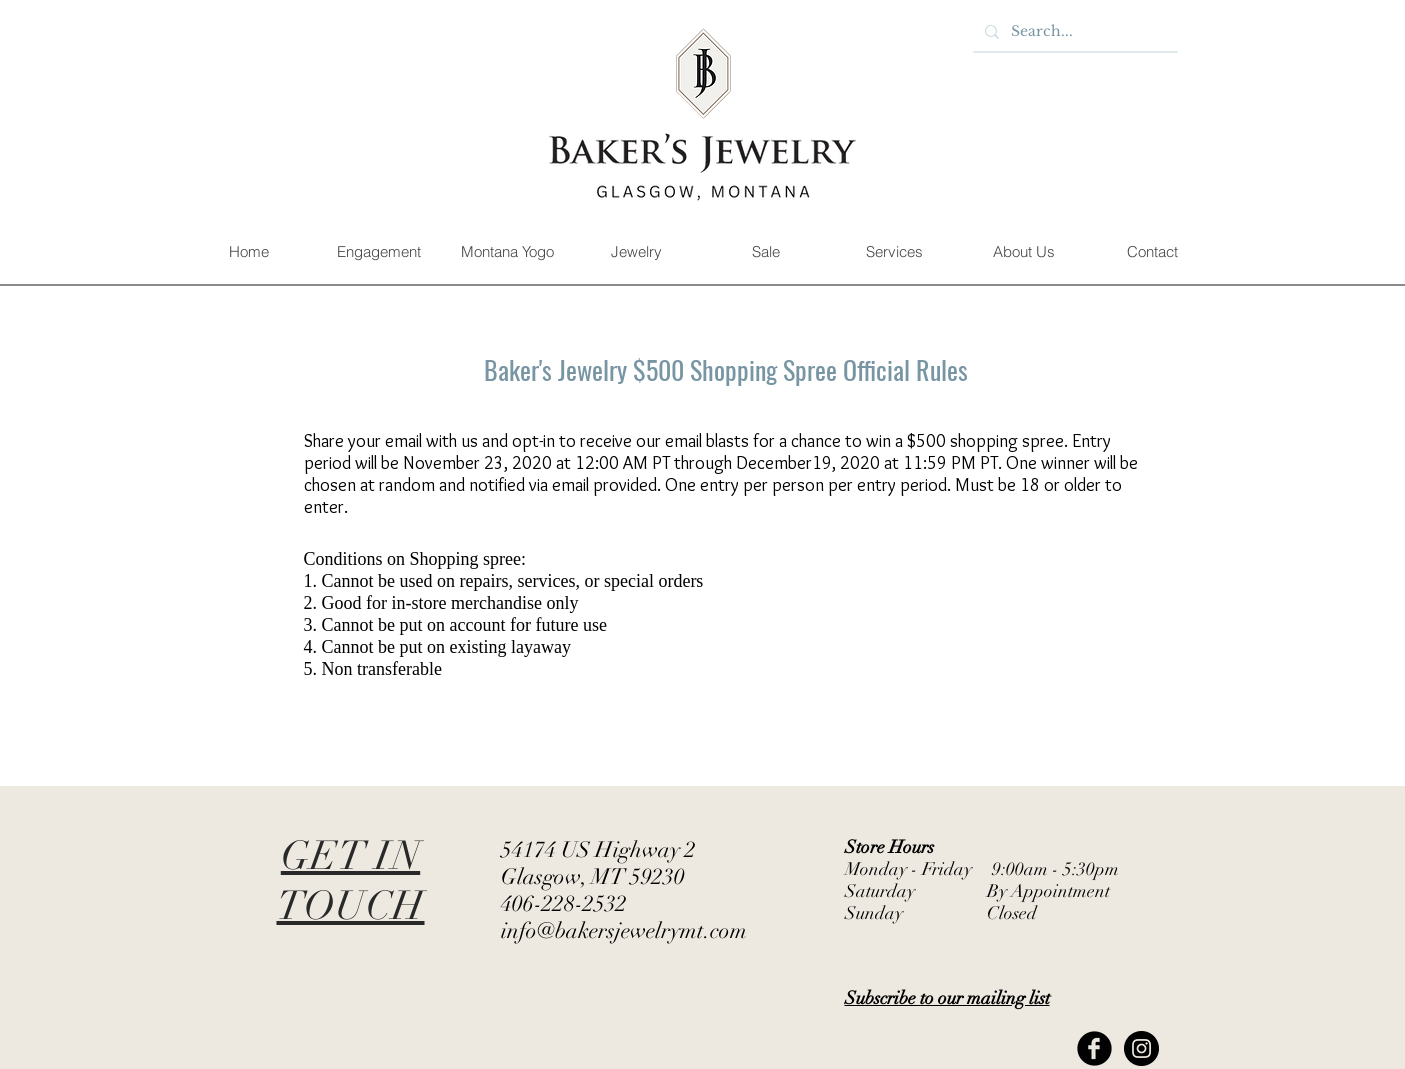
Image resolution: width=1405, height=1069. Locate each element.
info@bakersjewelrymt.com (624, 930)
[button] (378, 252)
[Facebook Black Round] (1094, 1048)
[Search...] (1073, 32)
